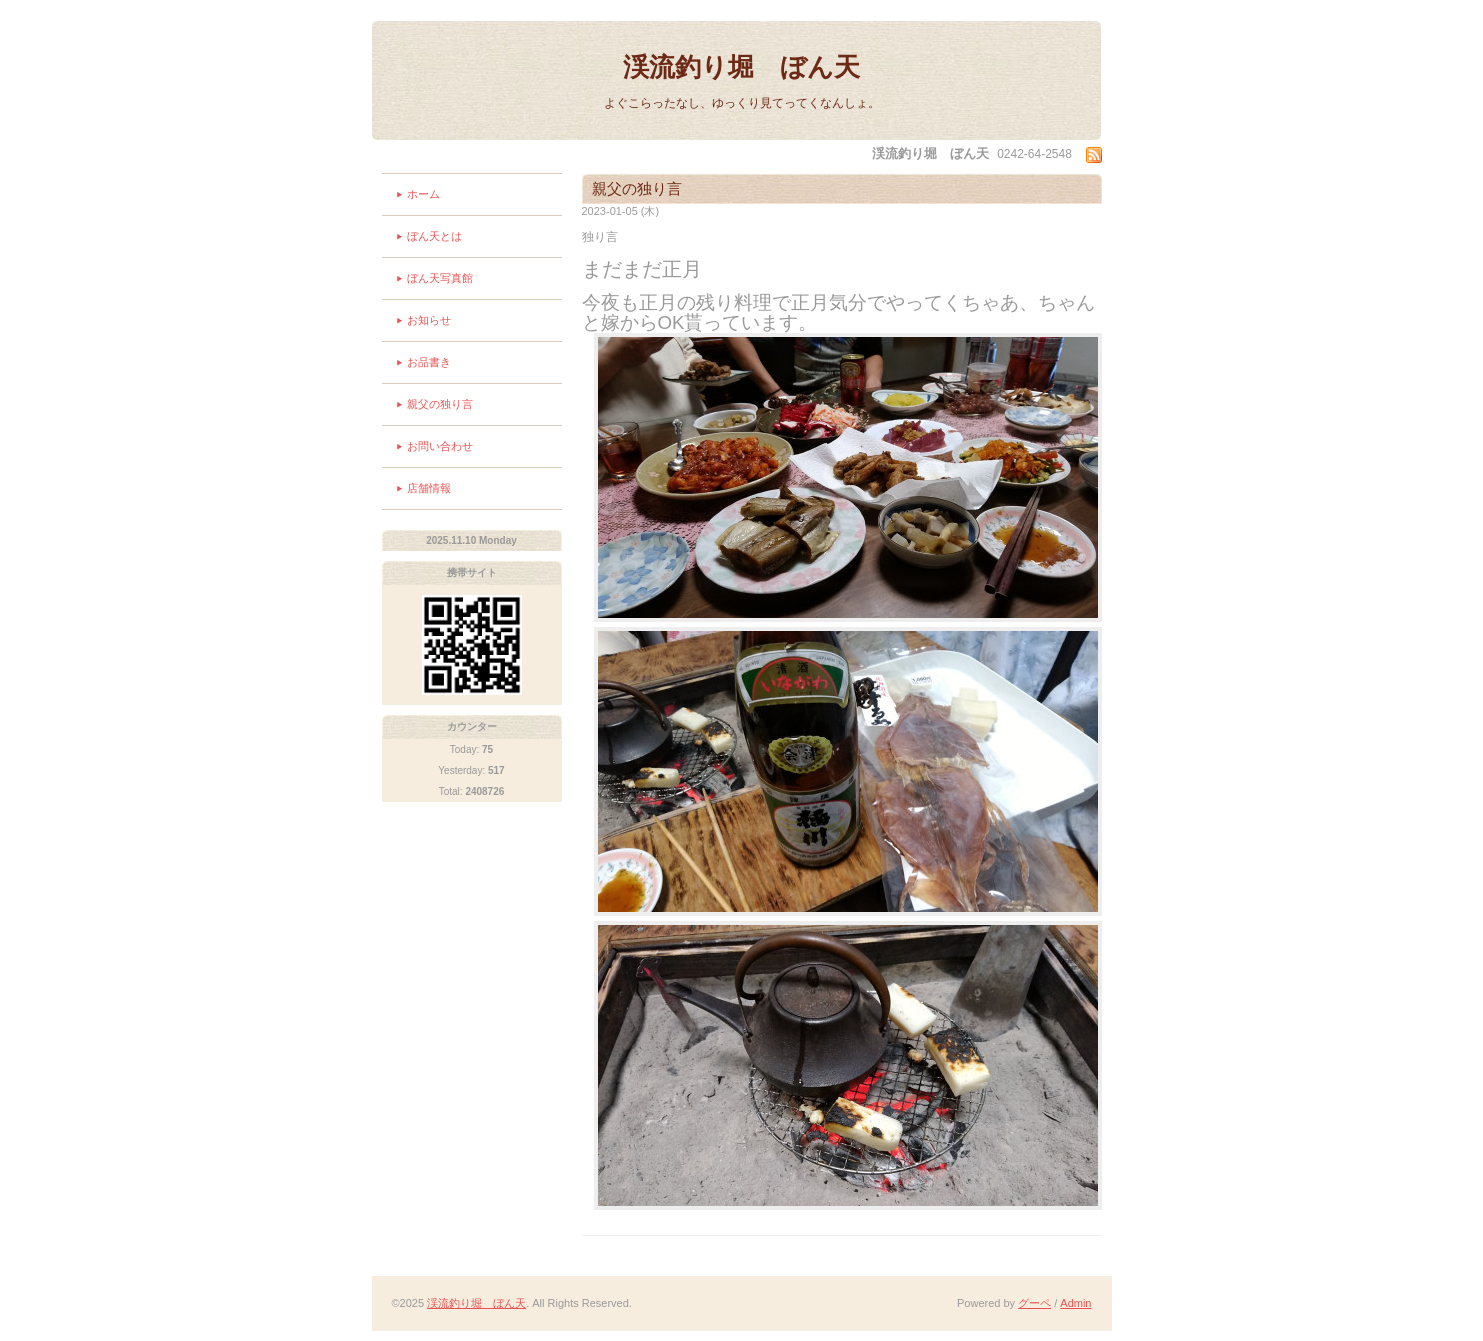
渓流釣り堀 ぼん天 (741, 67)
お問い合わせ (440, 446)
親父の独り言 (440, 404)
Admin (1075, 1303)
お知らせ (429, 320)
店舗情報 (429, 488)
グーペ (1034, 1303)
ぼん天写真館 (440, 278)
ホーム (423, 194)
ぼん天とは (434, 236)
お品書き (429, 362)
